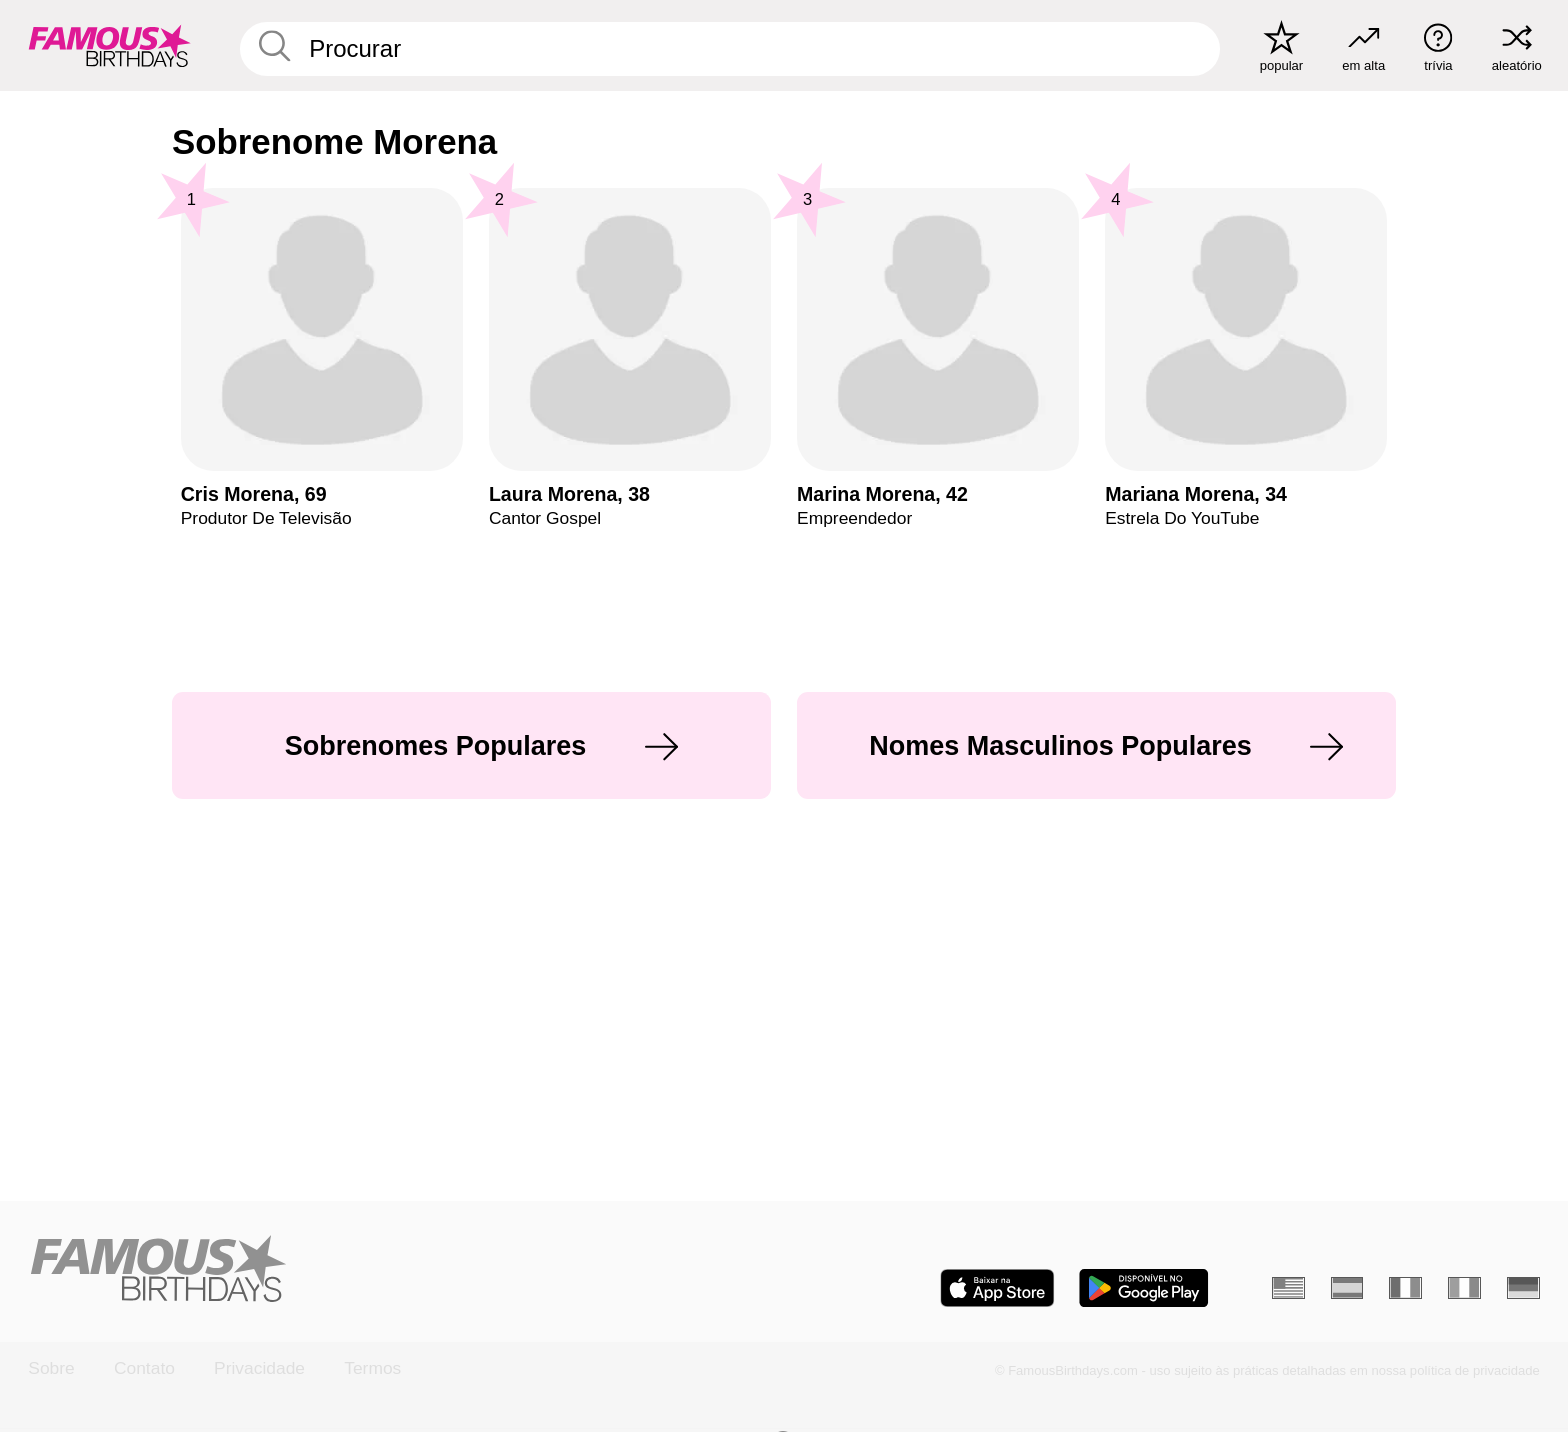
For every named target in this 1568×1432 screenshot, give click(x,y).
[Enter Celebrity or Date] (730, 49)
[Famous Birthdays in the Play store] (1144, 1288)
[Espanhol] (1347, 1288)
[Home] (399, 1270)
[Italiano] (1464, 1288)
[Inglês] (1288, 1288)
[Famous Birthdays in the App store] (997, 1288)
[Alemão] (1523, 1288)
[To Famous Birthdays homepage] (110, 45)
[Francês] (1405, 1288)
